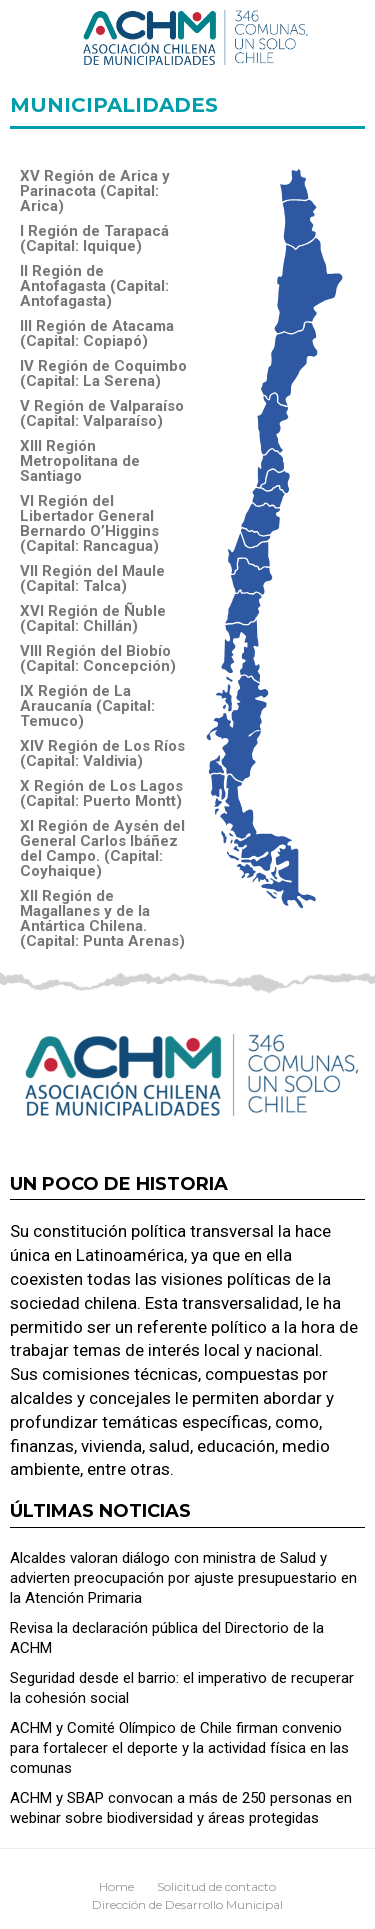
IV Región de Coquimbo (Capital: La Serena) (103, 374)
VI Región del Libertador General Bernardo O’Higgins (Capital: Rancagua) (89, 524)
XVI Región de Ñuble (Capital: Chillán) (93, 619)
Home (116, 1886)
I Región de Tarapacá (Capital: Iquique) (94, 239)
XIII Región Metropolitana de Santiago (80, 461)
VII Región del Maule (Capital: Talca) (92, 579)
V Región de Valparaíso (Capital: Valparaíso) (102, 414)
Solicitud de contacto (216, 1886)
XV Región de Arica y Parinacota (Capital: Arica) (95, 191)
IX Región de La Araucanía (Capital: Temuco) (87, 706)
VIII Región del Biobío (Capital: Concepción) (98, 659)
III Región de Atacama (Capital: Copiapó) (97, 334)
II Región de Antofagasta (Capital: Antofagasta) (94, 286)
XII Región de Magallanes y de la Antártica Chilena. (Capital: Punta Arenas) (102, 919)
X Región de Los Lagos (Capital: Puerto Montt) (101, 794)
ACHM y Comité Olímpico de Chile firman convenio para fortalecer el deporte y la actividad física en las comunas (179, 1748)
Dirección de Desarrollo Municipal (187, 1904)
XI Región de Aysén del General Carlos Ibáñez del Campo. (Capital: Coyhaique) (102, 849)
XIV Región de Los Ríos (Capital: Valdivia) (102, 754)
